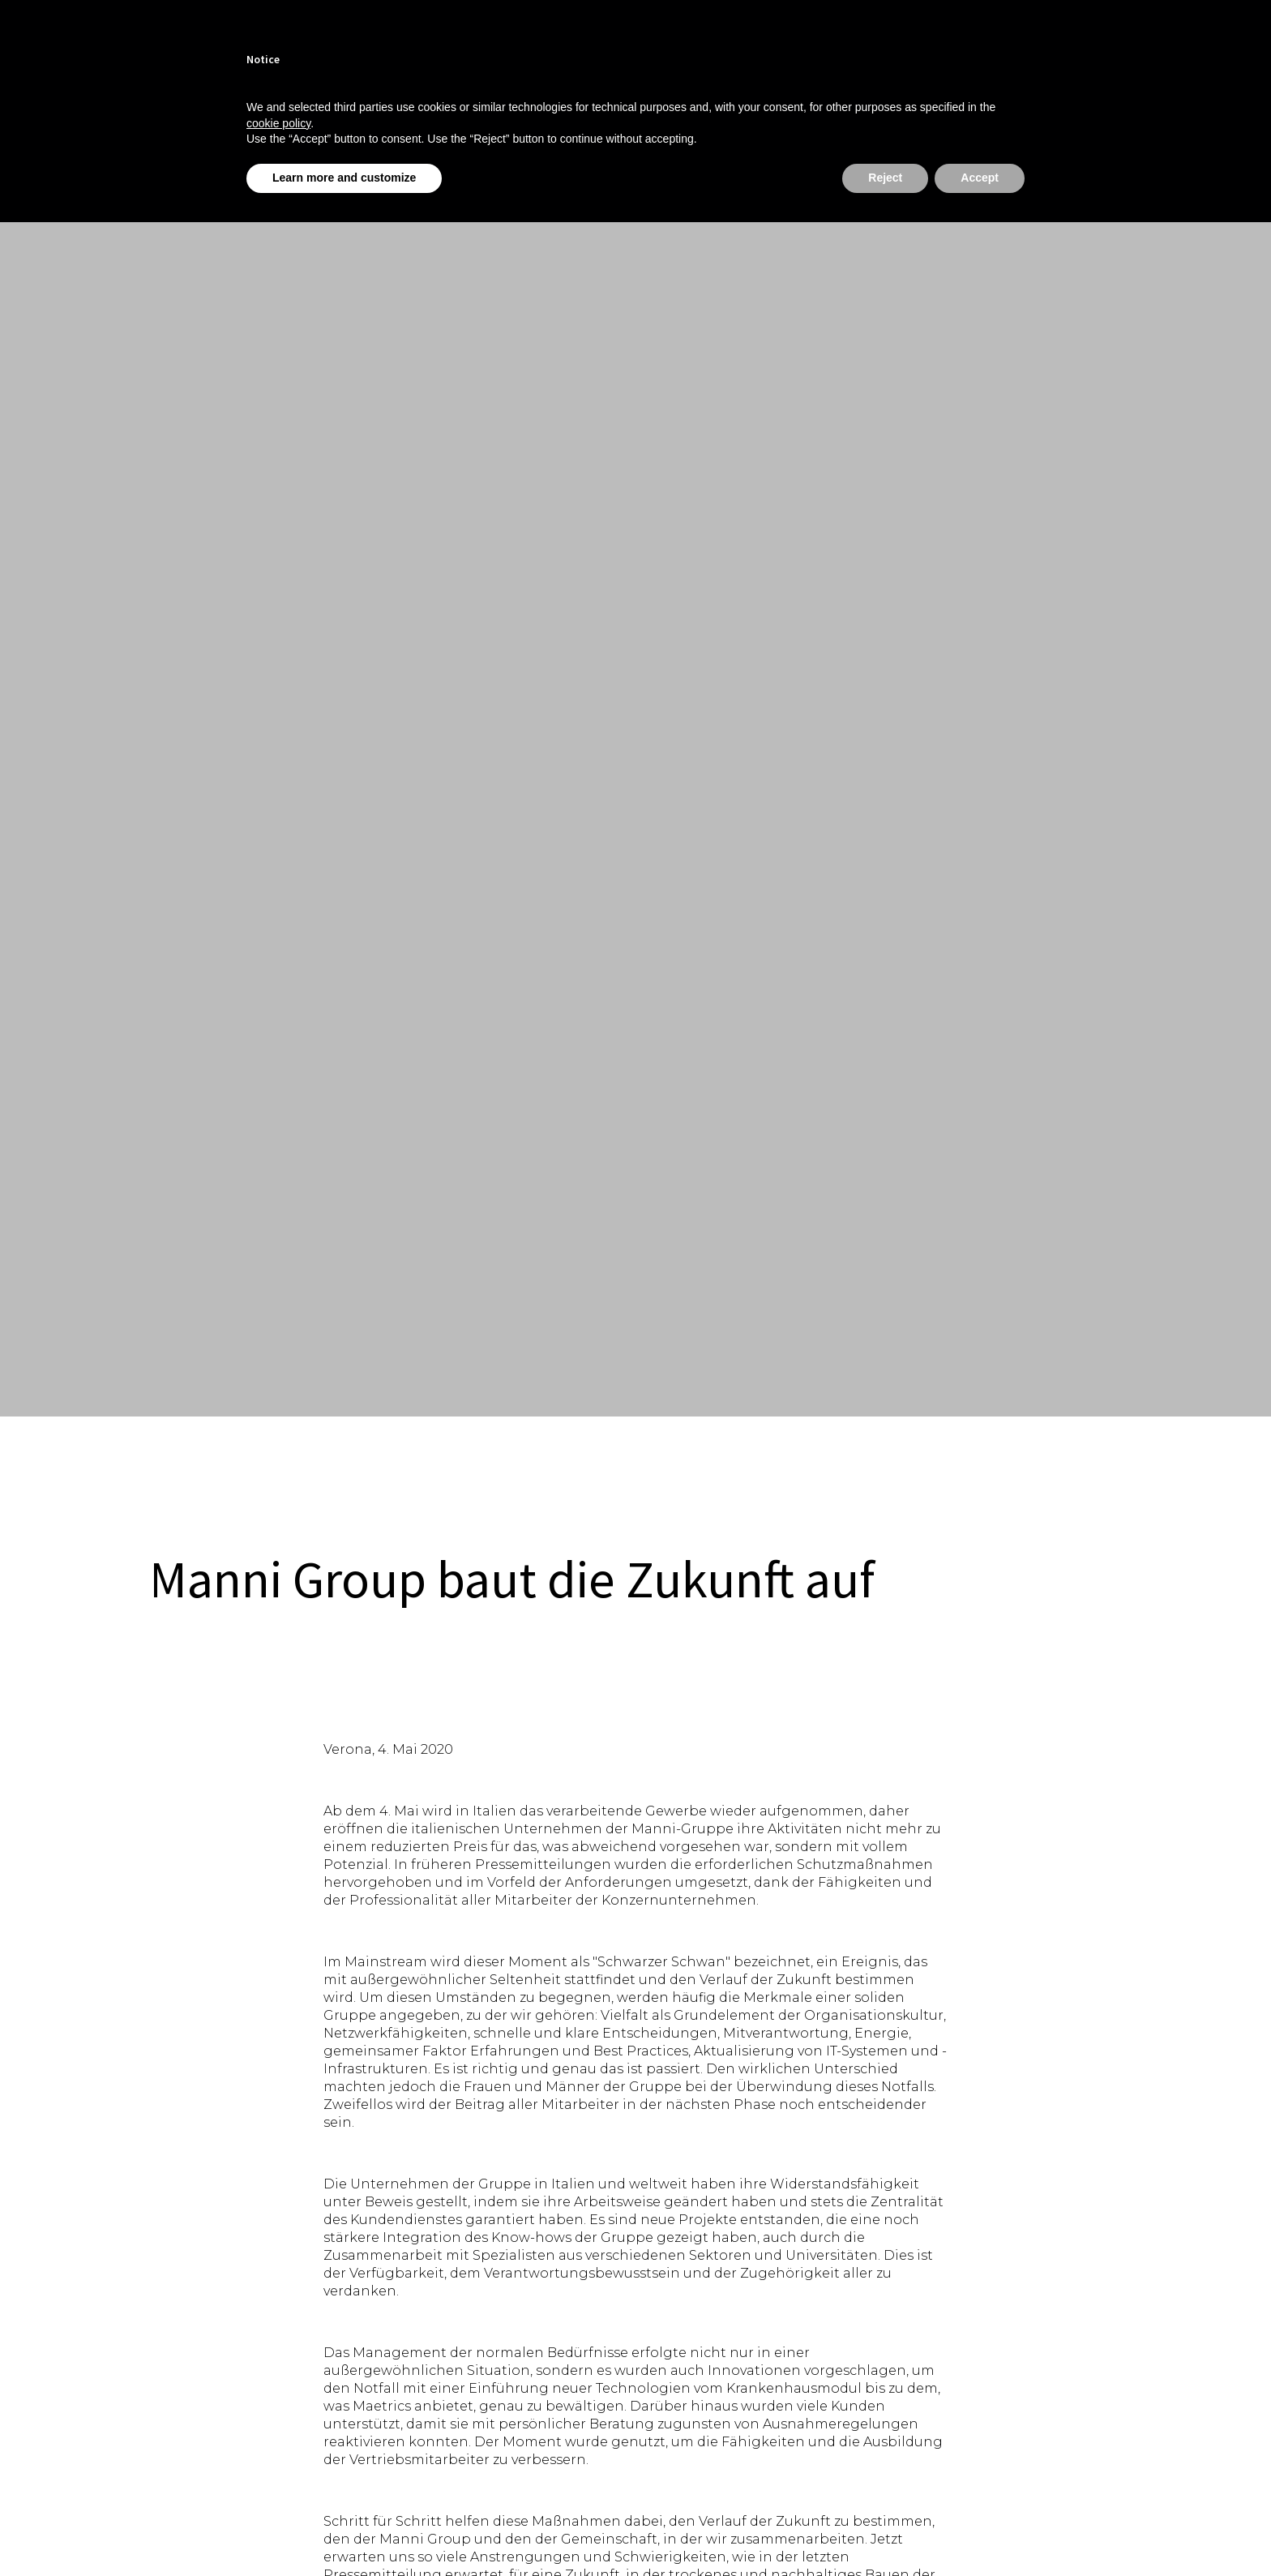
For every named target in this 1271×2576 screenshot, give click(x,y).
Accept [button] (980, 177)
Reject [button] (885, 177)
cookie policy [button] (278, 123)
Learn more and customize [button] (344, 177)
